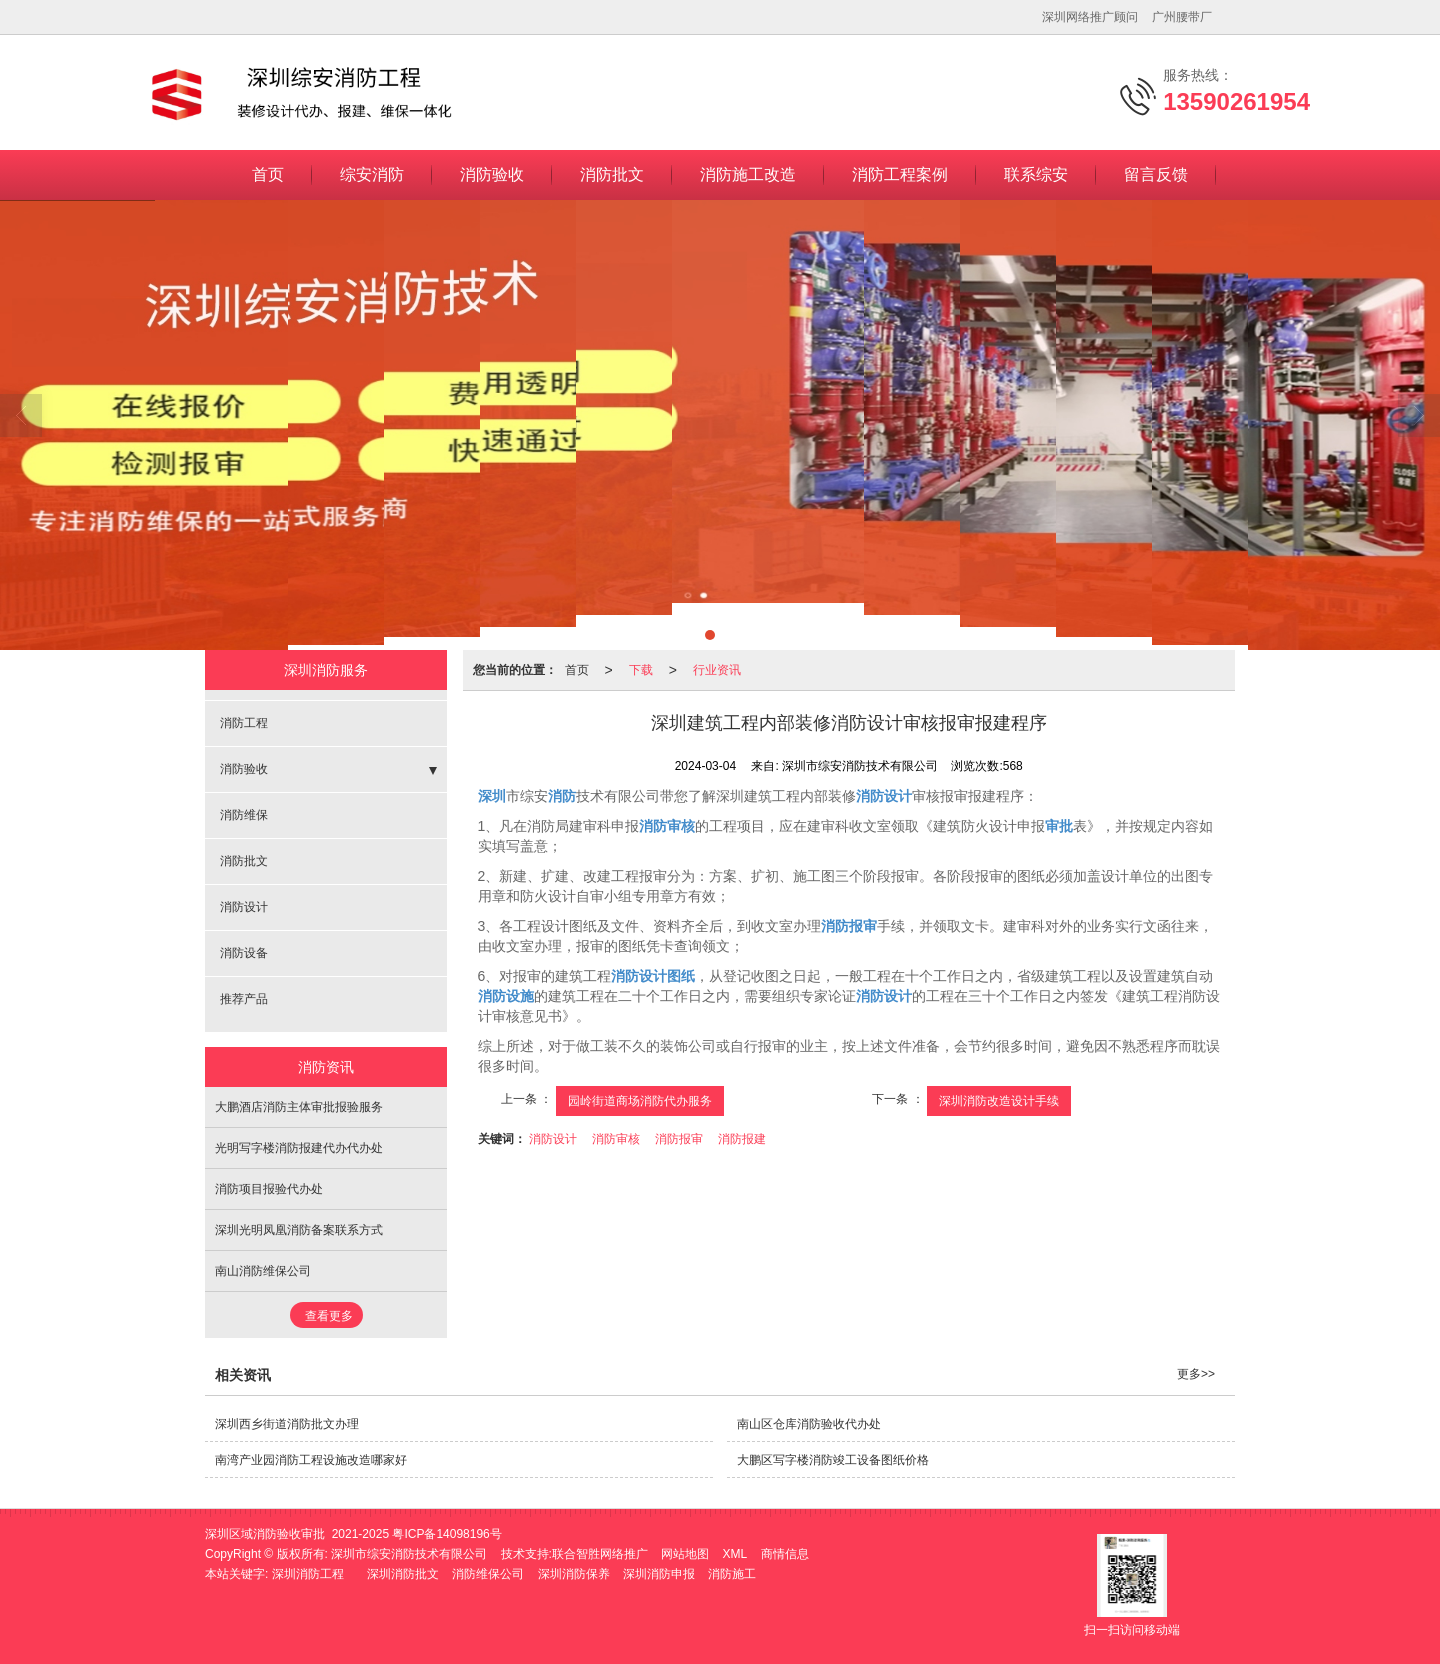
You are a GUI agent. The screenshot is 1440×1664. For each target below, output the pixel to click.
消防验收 (492, 174)
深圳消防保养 (574, 1574)
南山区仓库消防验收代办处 (809, 1424)
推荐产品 (244, 999)
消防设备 (244, 953)
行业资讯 (717, 670)
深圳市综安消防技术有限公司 (409, 1554)
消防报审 (679, 1139)
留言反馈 (1156, 174)
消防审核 (616, 1139)
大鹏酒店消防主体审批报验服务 (299, 1107)
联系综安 (1036, 174)
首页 (268, 174)
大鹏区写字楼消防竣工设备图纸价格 (833, 1460)
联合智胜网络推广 (600, 1554)
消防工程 (244, 723)
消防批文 (612, 174)
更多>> (1196, 1374)
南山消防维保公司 (263, 1271)
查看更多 (329, 1316)
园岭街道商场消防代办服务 (640, 1101)
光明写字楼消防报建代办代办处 (299, 1148)
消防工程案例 (900, 174)
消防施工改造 (748, 174)
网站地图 (685, 1554)
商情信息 (785, 1554)
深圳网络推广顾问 (1090, 17)
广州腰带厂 (1182, 17)
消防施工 (732, 1574)
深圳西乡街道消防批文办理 (287, 1424)
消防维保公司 (488, 1574)
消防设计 (553, 1139)
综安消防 (372, 174)
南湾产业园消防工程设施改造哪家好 (311, 1460)
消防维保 (244, 815)
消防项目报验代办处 (269, 1189)
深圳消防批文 (403, 1574)
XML (735, 1554)
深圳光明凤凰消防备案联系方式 (299, 1230)
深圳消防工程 (308, 1574)
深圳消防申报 (659, 1574)
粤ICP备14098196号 (446, 1534)
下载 (641, 670)
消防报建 (742, 1139)
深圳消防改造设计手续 (999, 1101)
